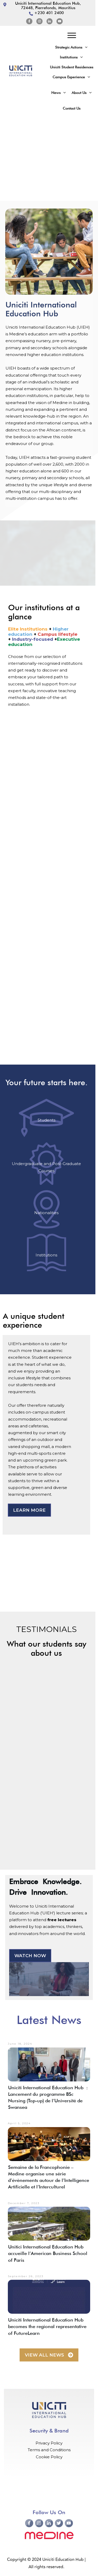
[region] (49, 158)
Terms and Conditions (49, 2449)
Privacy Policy (49, 2443)
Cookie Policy (49, 2456)
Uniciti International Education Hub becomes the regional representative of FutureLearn (47, 2326)
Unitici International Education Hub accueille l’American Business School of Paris (47, 2253)
